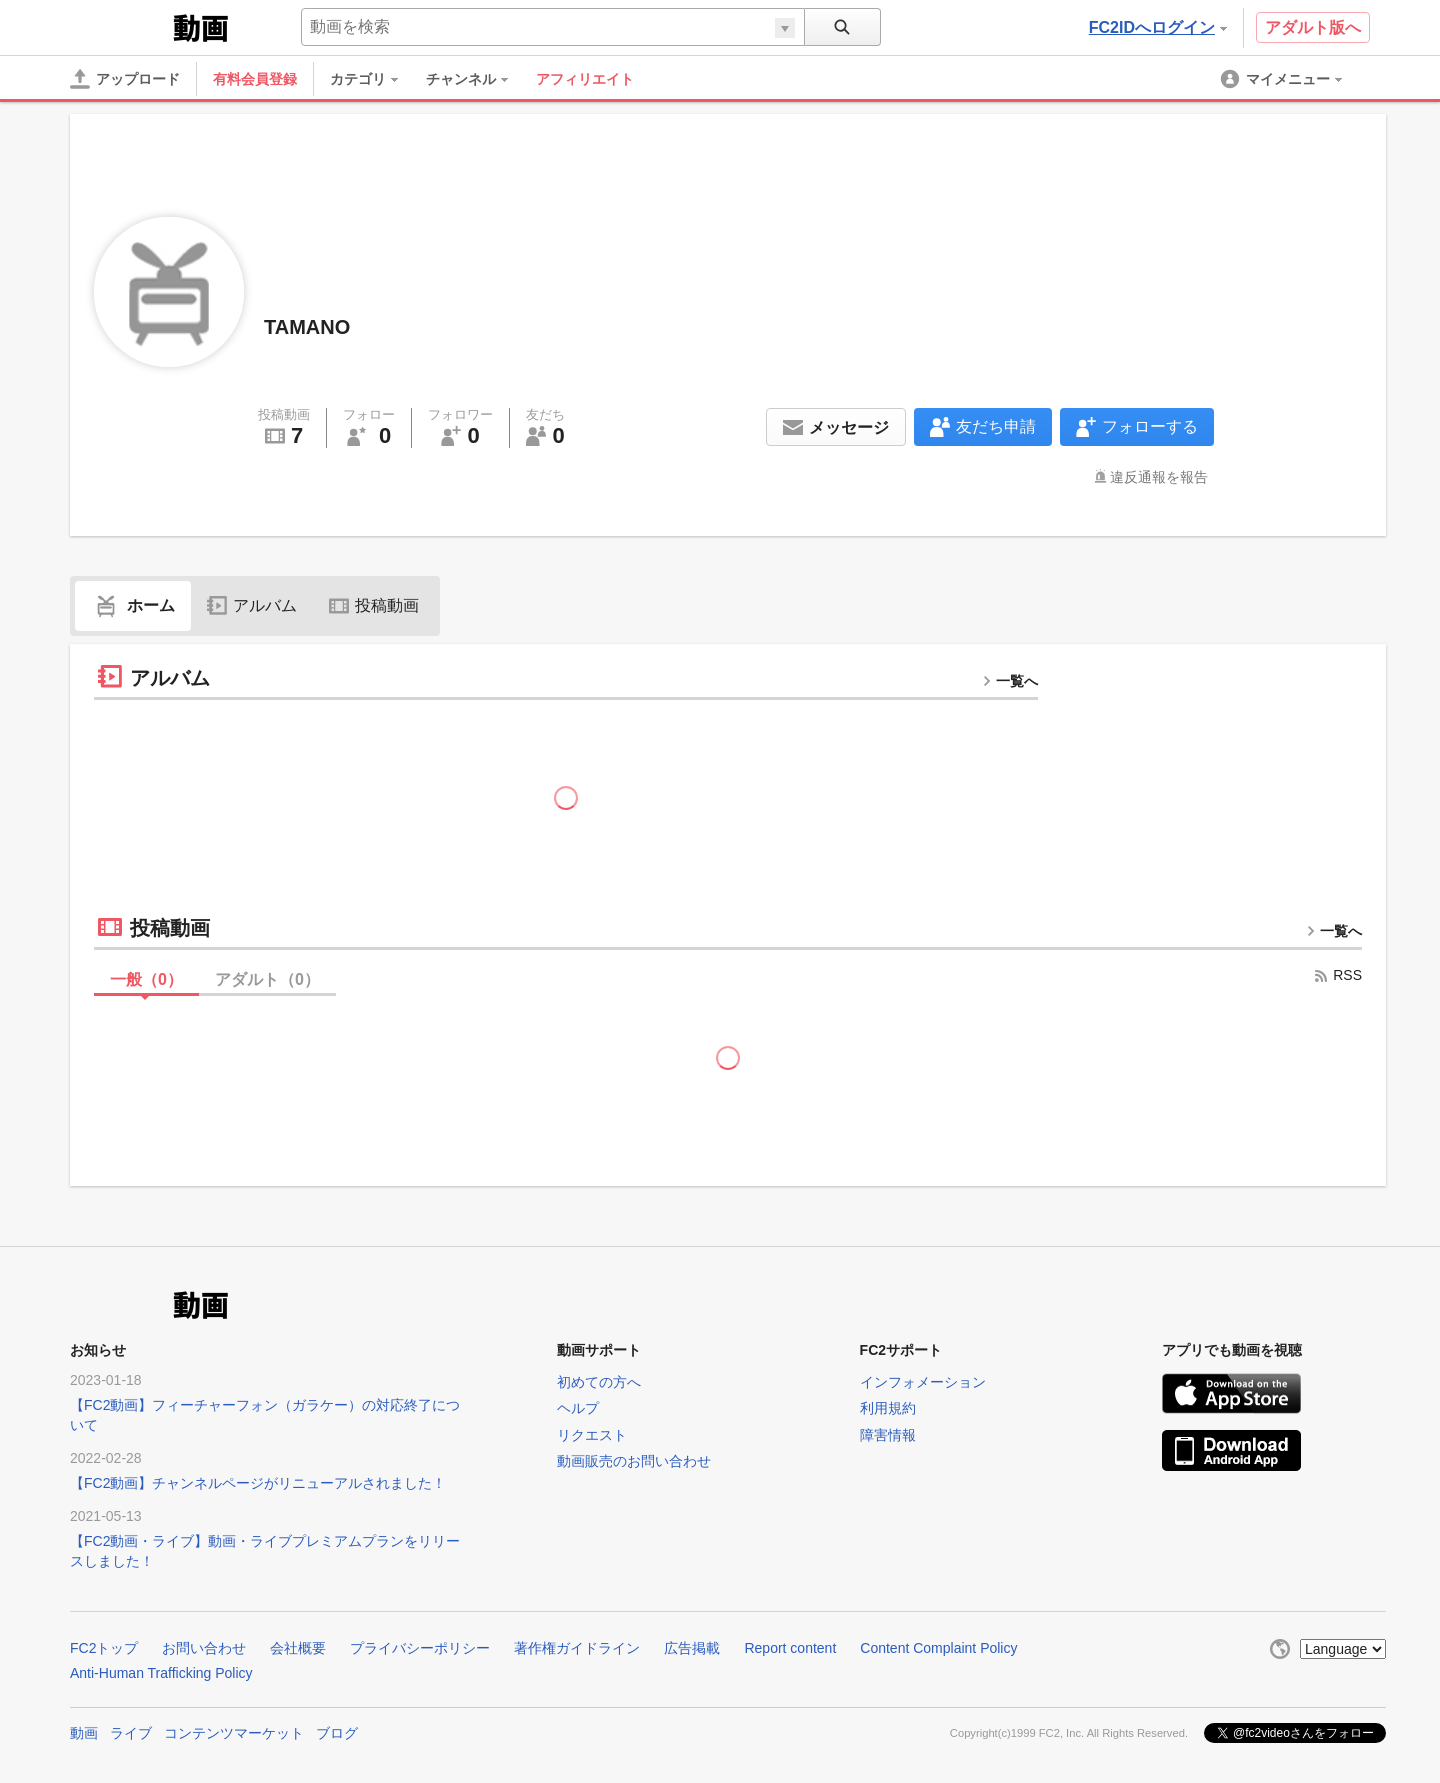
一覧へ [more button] (1010, 681)
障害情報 (888, 1435)
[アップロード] (125, 79)
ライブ (131, 1733)
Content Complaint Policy (938, 1648)
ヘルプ (578, 1408)
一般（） (146, 979)
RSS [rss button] (1337, 975)
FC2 (119, 26)
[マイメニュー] (1283, 79)
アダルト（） (267, 979)
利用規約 (888, 1408)
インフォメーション (923, 1382)
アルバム (252, 605)
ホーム (133, 605)
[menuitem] (374, 79)
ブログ (337, 1733)
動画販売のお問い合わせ (634, 1461)
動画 (84, 1733)
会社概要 (298, 1648)
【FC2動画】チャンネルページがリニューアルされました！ (258, 1483)
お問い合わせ (204, 1648)
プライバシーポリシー (420, 1648)
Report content (790, 1648)
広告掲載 (692, 1648)
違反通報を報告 (1159, 477)
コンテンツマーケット (234, 1733)
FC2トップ (104, 1648)
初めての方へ (599, 1382)
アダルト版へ (1313, 27)
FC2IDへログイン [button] (1158, 27)
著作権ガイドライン (577, 1648)
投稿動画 (374, 605)
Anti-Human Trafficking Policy (161, 1673)
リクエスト (592, 1435)
